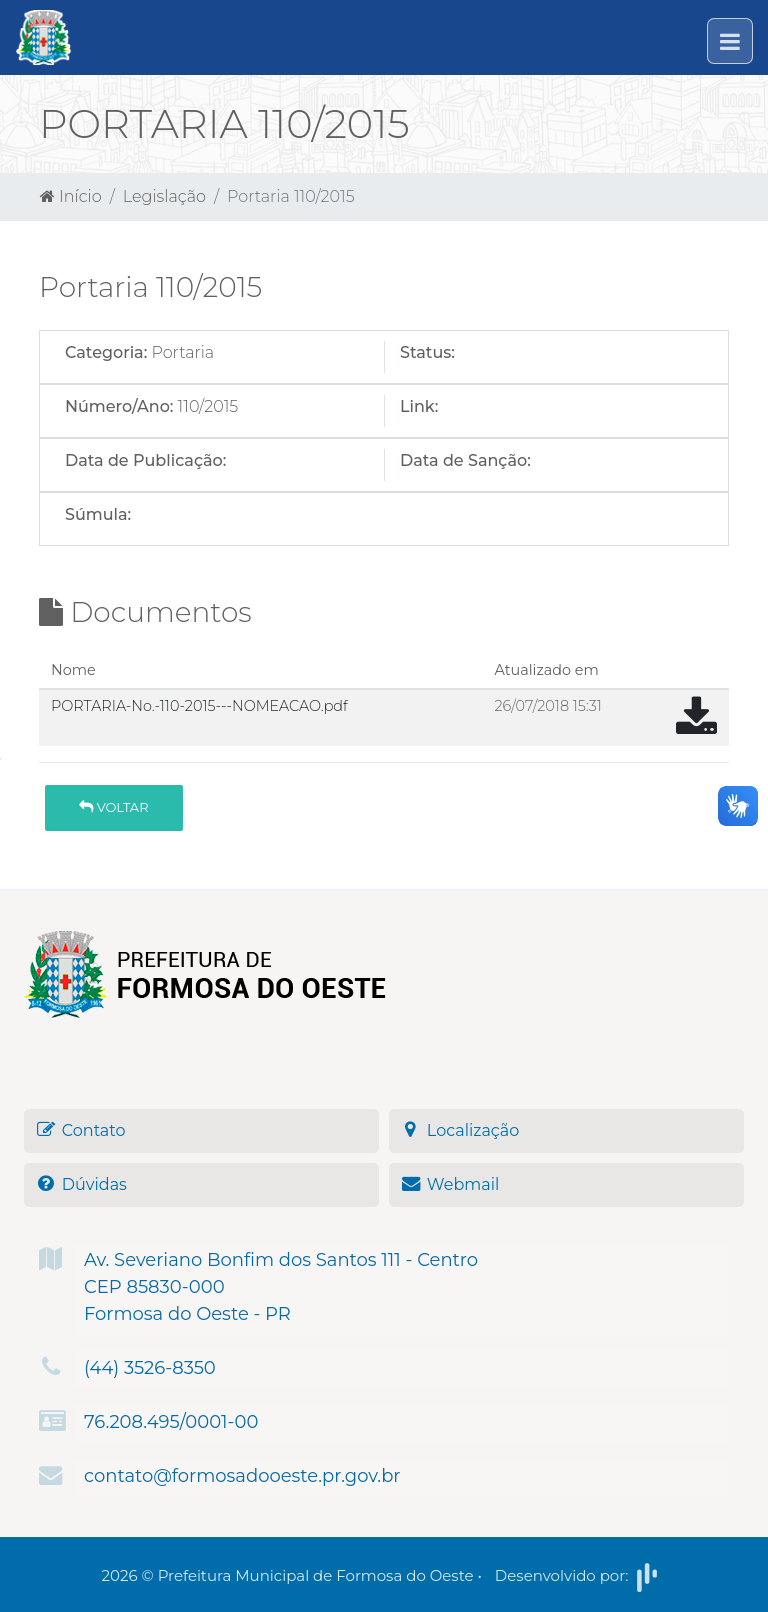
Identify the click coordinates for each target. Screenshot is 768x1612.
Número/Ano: (119, 406)
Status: (427, 352)
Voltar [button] (113, 807)
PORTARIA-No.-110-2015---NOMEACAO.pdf (199, 706)
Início (71, 196)
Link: (419, 406)
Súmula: (98, 514)
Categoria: (106, 352)
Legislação (164, 196)
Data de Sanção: (465, 460)
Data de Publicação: (145, 460)
